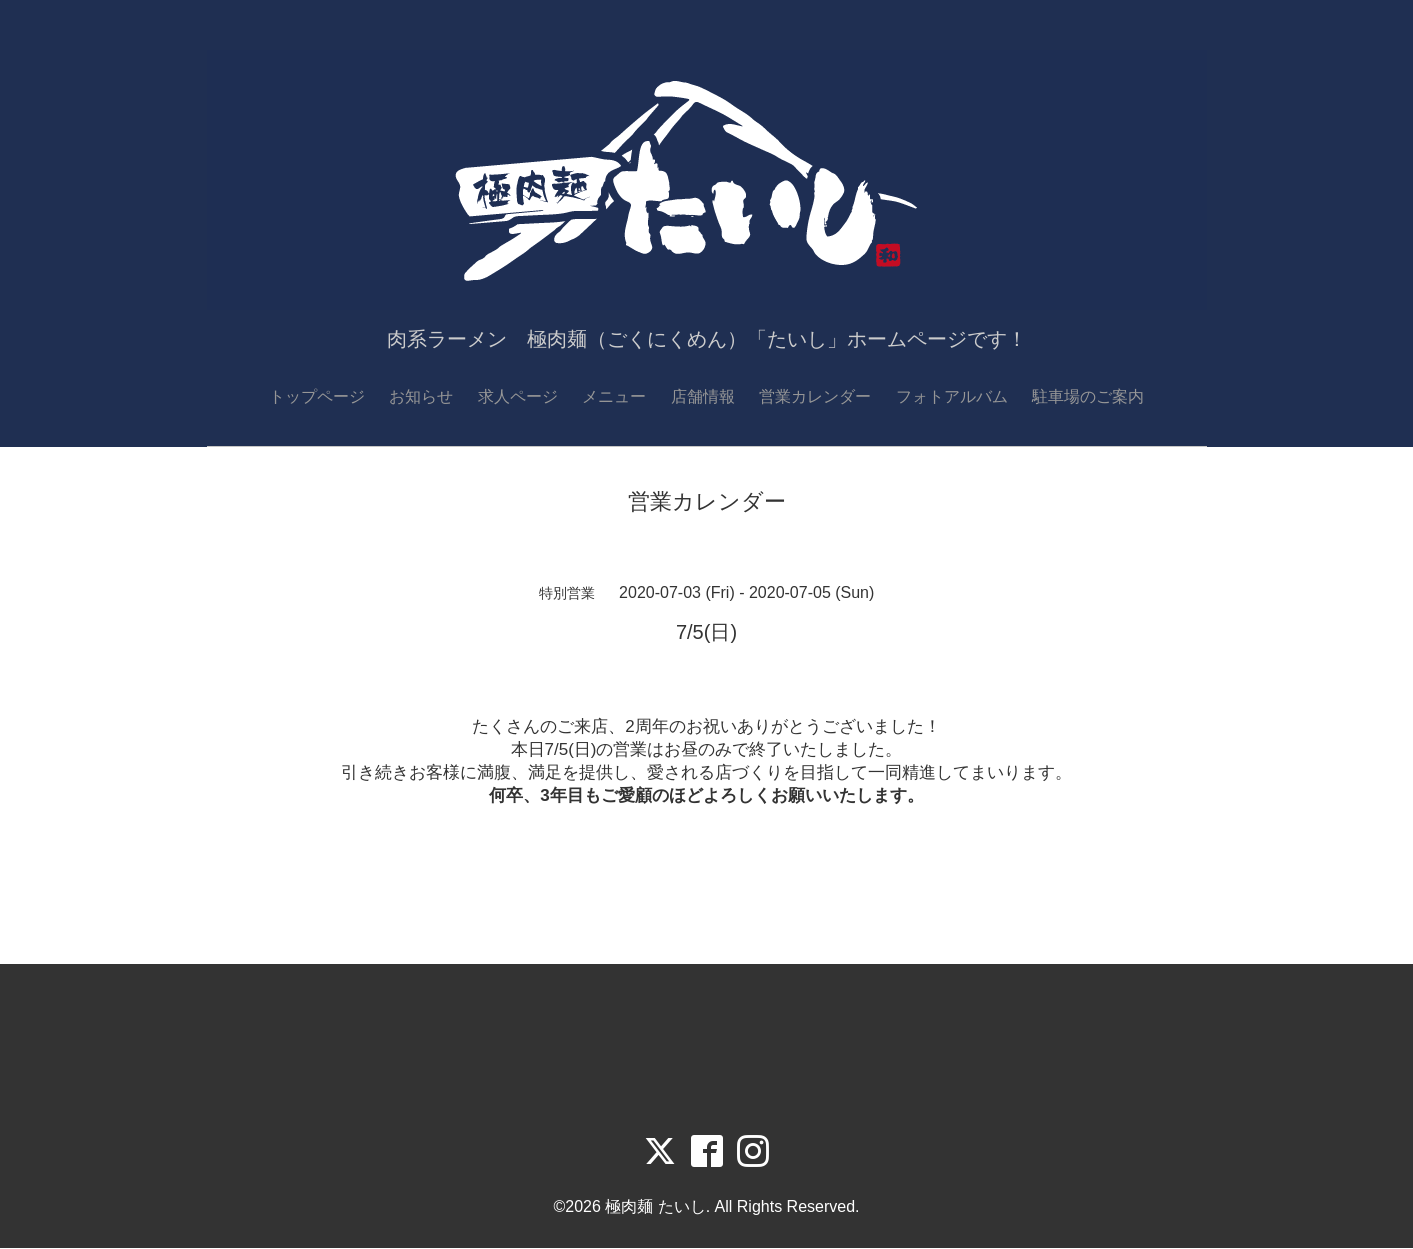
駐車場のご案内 (1088, 396)
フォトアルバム (952, 396)
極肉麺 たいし (655, 1207)
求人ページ (518, 396)
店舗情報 (703, 396)
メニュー (614, 396)
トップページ (317, 396)
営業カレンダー (815, 396)
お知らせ (421, 396)
